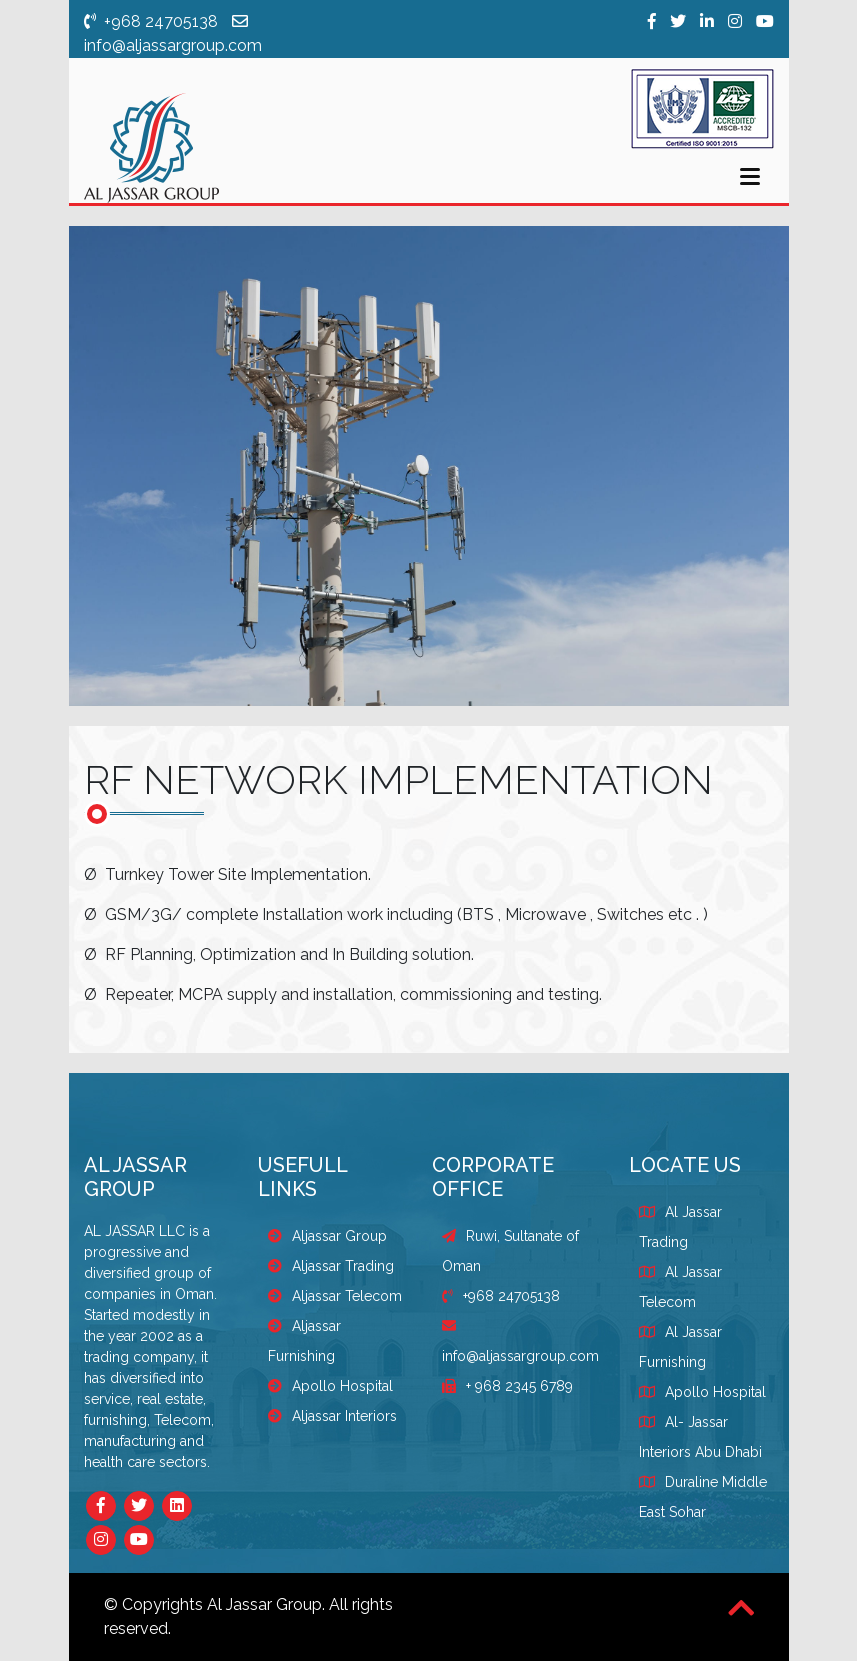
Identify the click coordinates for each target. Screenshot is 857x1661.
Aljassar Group (327, 1236)
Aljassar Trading (331, 1266)
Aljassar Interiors (332, 1416)
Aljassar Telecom (335, 1296)
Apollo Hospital (330, 1386)
